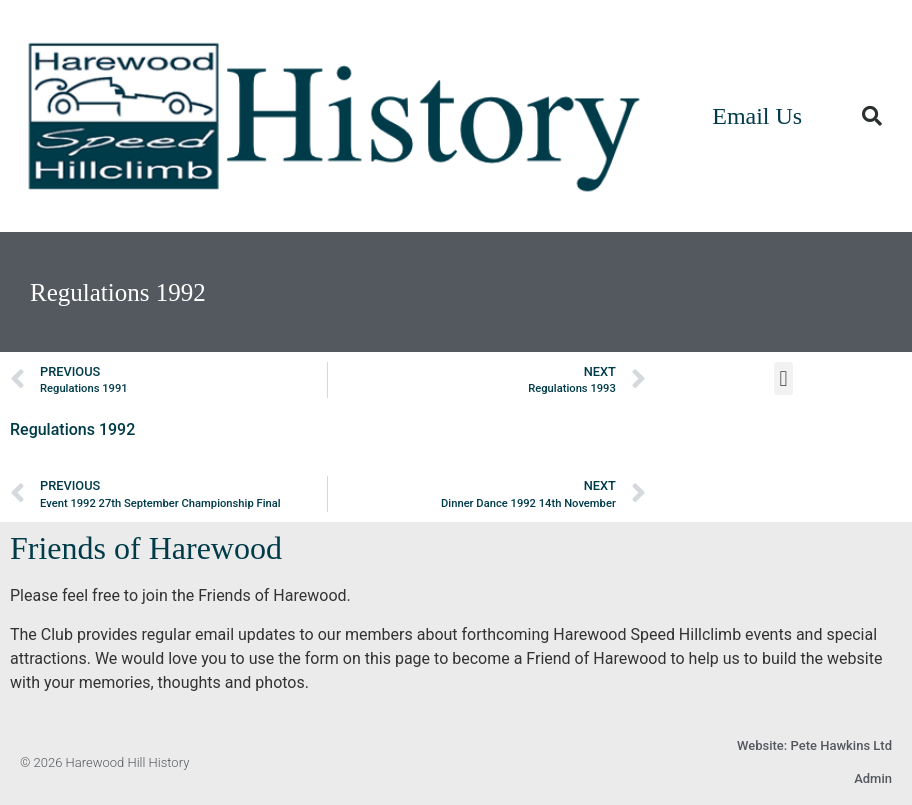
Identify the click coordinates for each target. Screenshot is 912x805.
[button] (872, 116)
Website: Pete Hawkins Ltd (814, 745)
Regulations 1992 (72, 429)
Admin (873, 778)
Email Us (757, 116)
